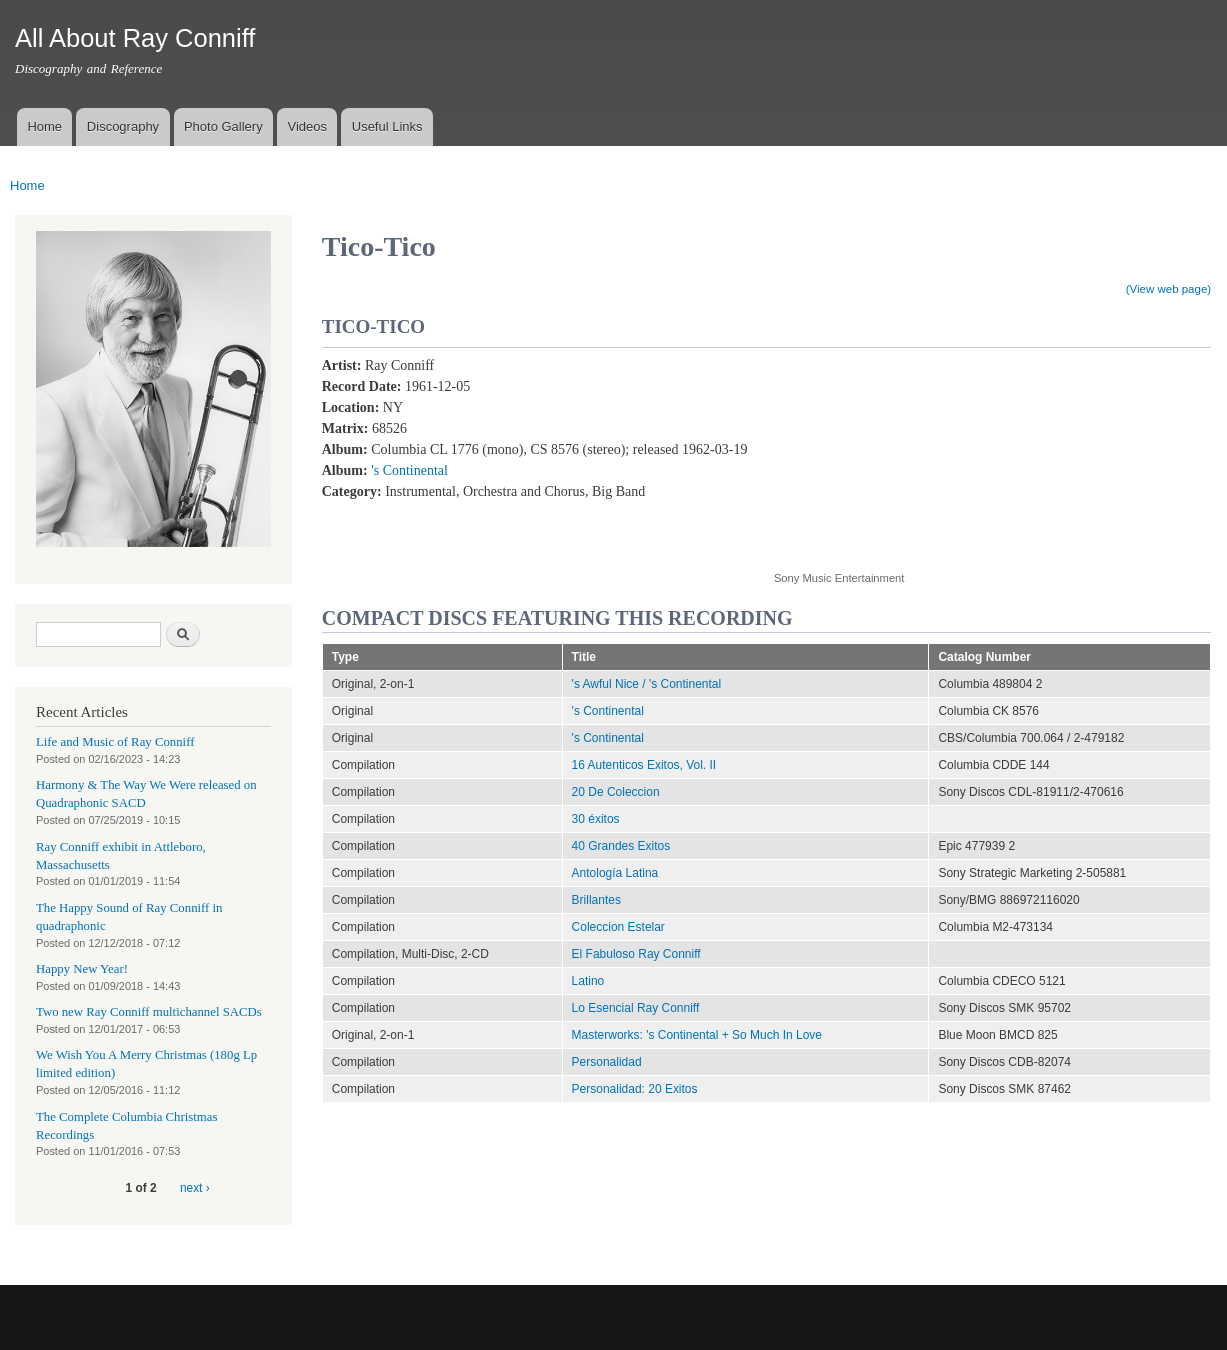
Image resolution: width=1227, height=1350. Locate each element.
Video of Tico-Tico (934, 452)
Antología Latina (615, 873)
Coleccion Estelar (618, 927)
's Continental (409, 470)
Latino (588, 981)
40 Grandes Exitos (621, 846)
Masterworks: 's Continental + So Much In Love (697, 1035)
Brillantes (596, 900)
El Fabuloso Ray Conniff (636, 954)
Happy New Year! (82, 969)
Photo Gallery (223, 126)
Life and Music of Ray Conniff (115, 742)
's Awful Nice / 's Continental (647, 684)
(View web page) (1168, 289)
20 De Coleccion (616, 792)
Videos (307, 126)
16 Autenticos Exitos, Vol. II (644, 765)
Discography (123, 126)
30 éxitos (596, 819)
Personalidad (607, 1062)
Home (44, 126)
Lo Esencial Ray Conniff (636, 1008)
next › (195, 1188)
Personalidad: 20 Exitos (635, 1089)
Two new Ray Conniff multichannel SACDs (149, 1012)
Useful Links (387, 126)
